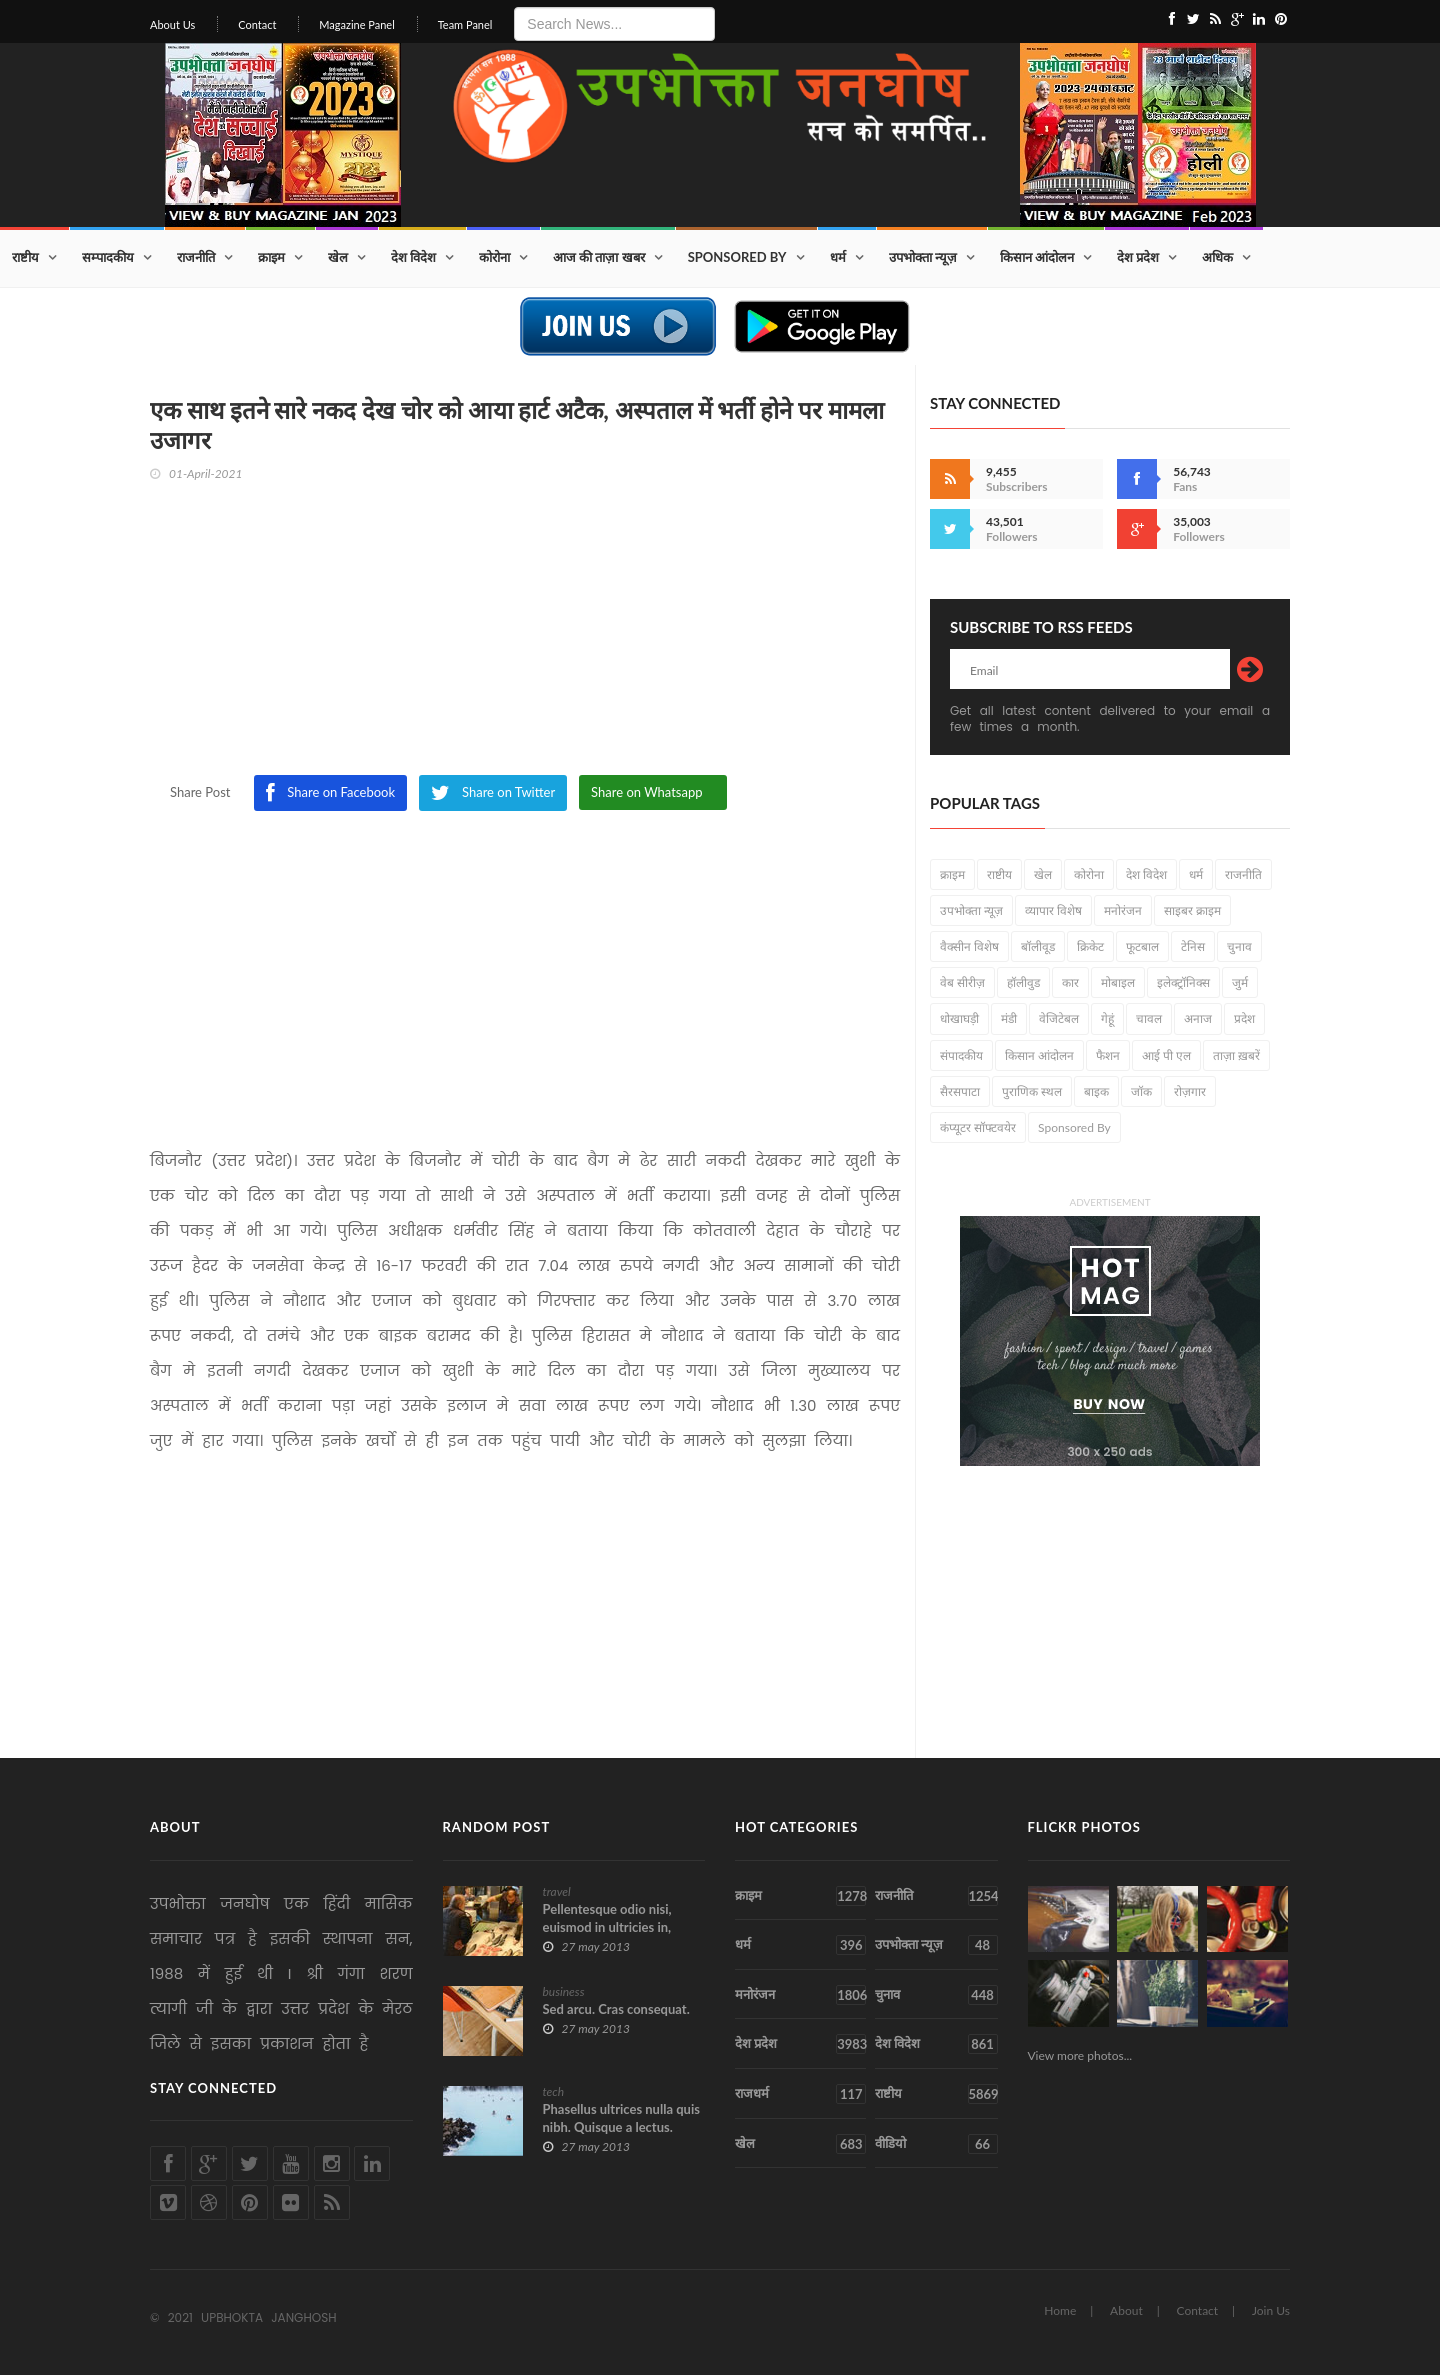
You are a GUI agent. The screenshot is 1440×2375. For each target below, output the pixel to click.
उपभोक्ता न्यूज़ (923, 257)
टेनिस (1193, 946)
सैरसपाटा (960, 1091)
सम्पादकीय (108, 257)
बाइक (1096, 1091)
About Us (172, 24)
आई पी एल (1166, 1055)
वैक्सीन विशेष (969, 946)
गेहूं (1107, 1018)
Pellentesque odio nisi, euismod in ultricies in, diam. (607, 1927)
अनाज (1198, 1018)
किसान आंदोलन (1037, 257)
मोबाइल (1118, 982)
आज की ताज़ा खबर (598, 257)
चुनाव (1239, 946)
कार (1070, 982)
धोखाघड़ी (959, 1018)
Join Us (1271, 2310)
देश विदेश (413, 257)
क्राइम (271, 257)
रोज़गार (1190, 1091)
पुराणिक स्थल (1032, 1091)
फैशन (1108, 1055)
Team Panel (465, 24)
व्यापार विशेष (1053, 910)
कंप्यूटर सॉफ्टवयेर (978, 1127)
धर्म (838, 257)
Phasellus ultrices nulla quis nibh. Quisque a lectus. (621, 2118)
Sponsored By (737, 257)
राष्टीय (25, 257)
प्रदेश (1244, 1018)
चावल (1149, 1018)
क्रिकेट (1090, 946)
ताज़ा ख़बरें (1236, 1055)
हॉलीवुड (1023, 982)
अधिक (1217, 257)
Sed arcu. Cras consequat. (616, 2009)
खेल (338, 257)
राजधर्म (800, 2094)
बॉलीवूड (1038, 946)
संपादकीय (961, 1055)
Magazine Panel (357, 24)
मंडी (1009, 1018)
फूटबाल (1142, 946)
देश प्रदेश (1138, 257)
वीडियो (936, 2144)
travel (557, 1891)
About (1126, 2310)
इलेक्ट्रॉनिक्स (1183, 982)
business (564, 1991)
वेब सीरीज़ (962, 982)
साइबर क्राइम (1192, 910)
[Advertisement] (525, 635)
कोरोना (494, 257)
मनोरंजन (1123, 910)
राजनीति (196, 257)
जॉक (1141, 1091)
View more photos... (1080, 2055)
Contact (257, 24)
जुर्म (1240, 982)
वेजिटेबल (1059, 1018)
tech (554, 2091)
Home (1060, 2310)
